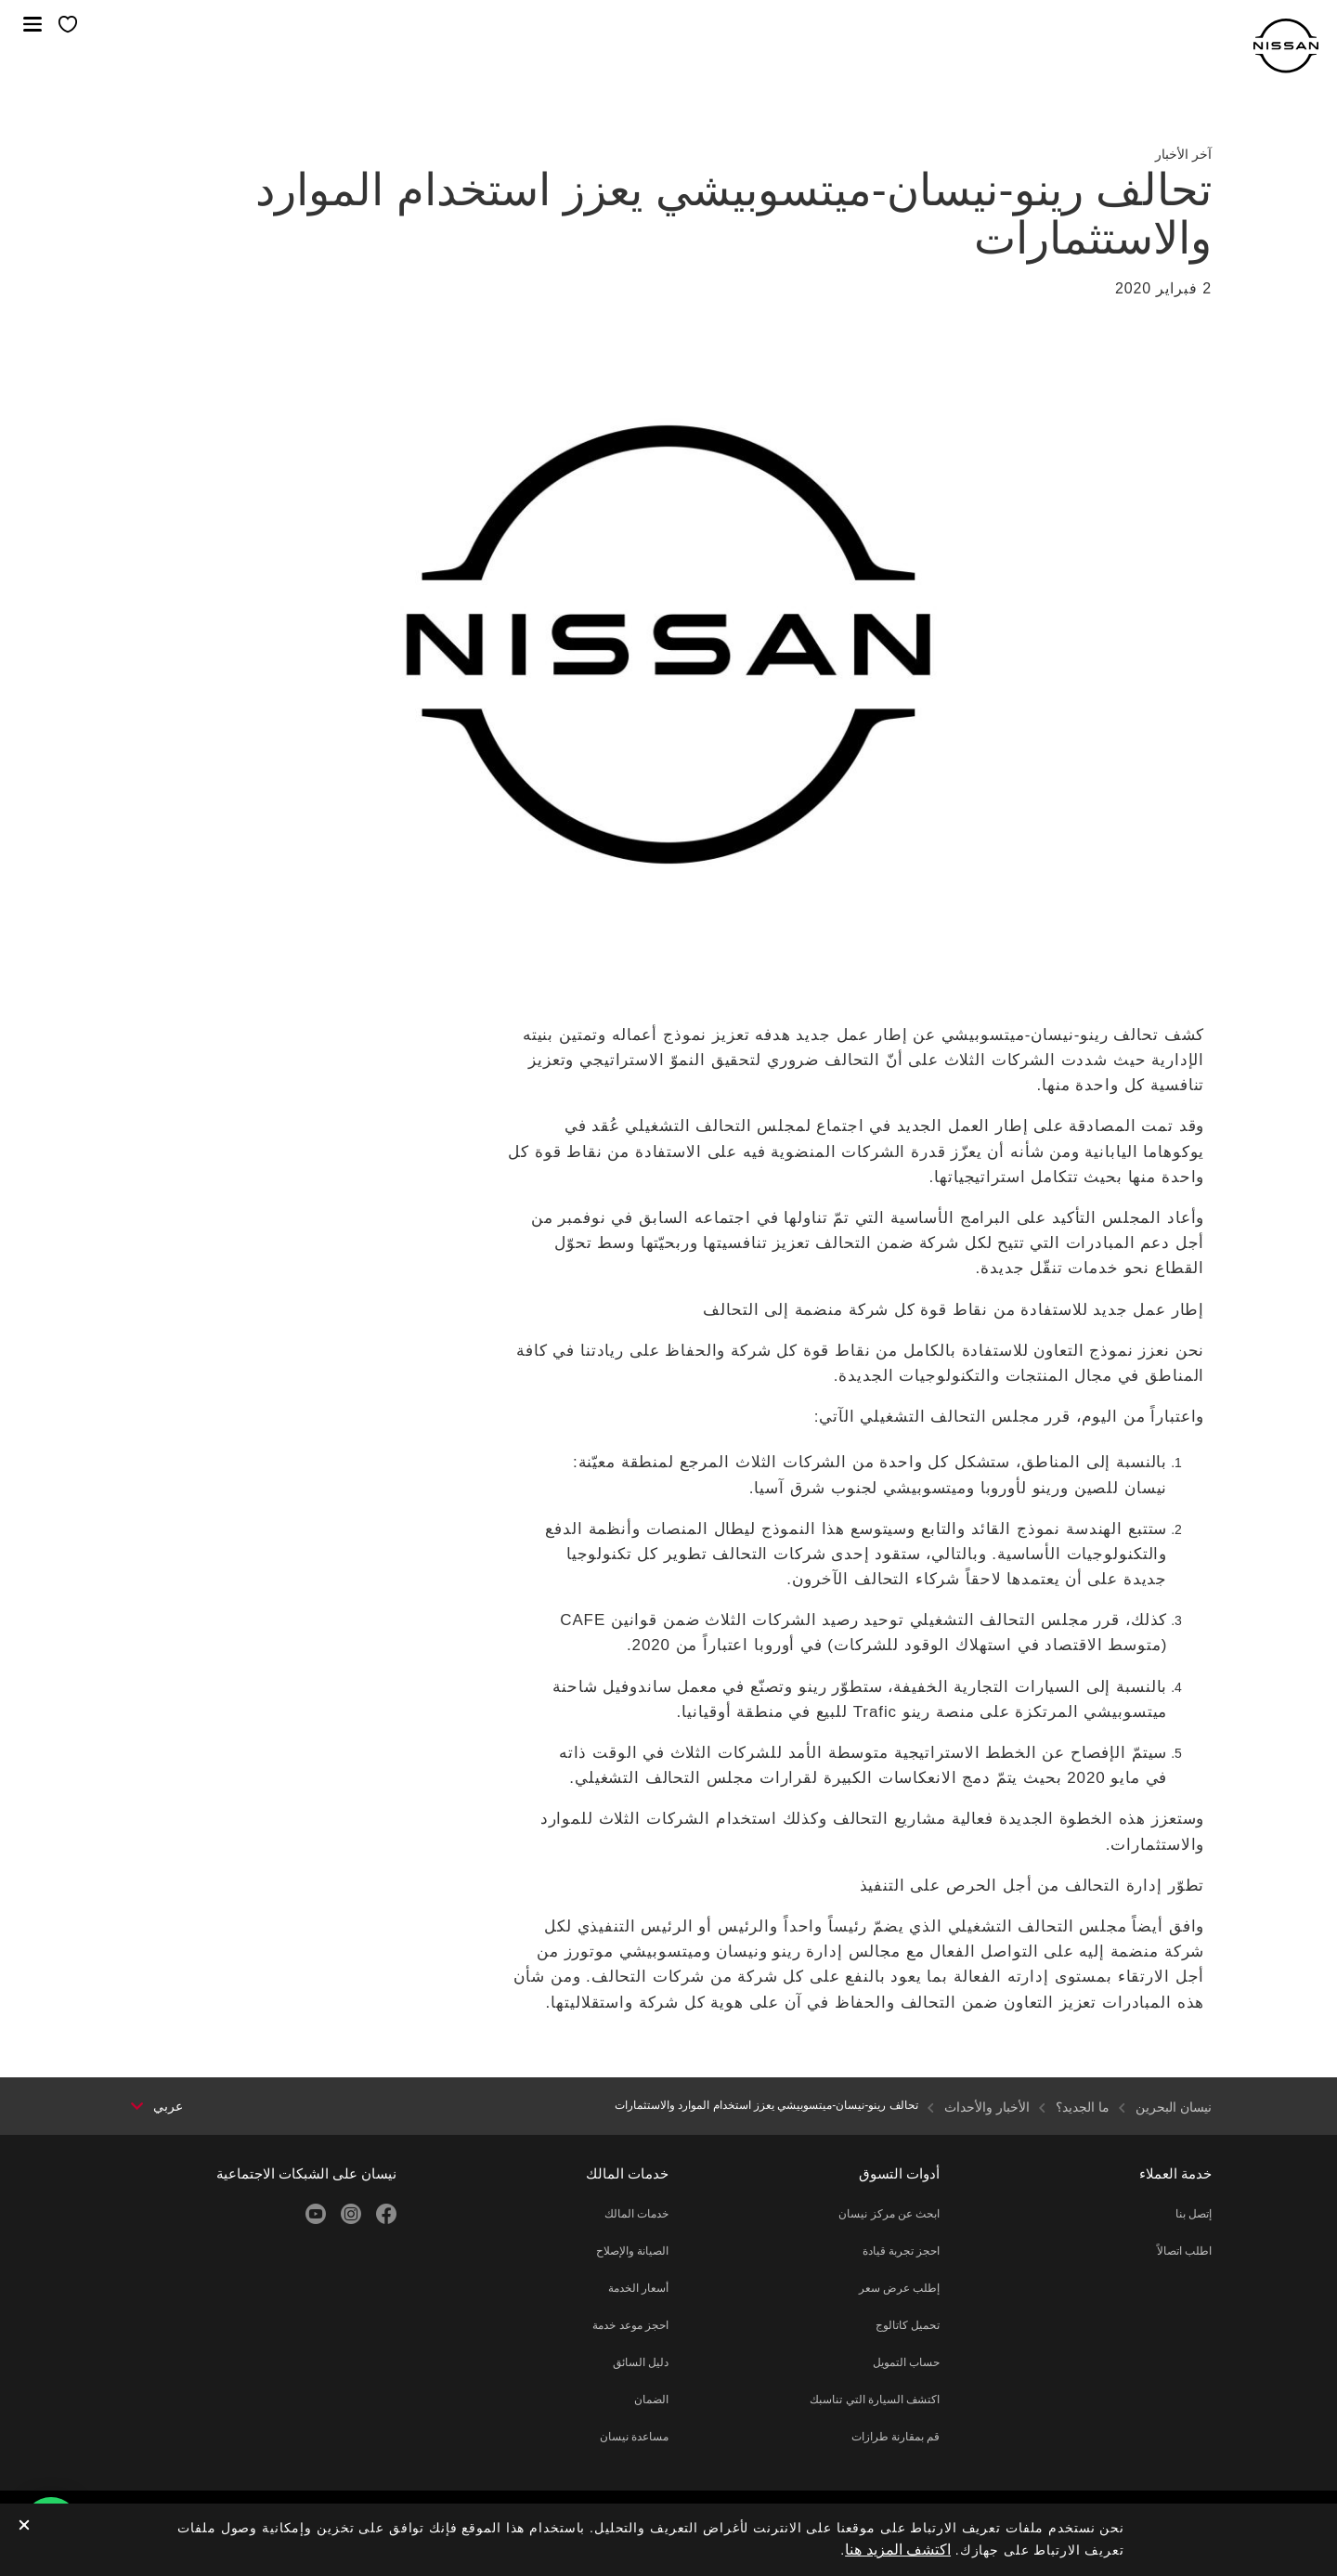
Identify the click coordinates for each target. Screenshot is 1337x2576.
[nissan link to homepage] (1285, 46)
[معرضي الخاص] (68, 25)
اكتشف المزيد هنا (898, 2549)
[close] (24, 2526)
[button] (32, 24)
